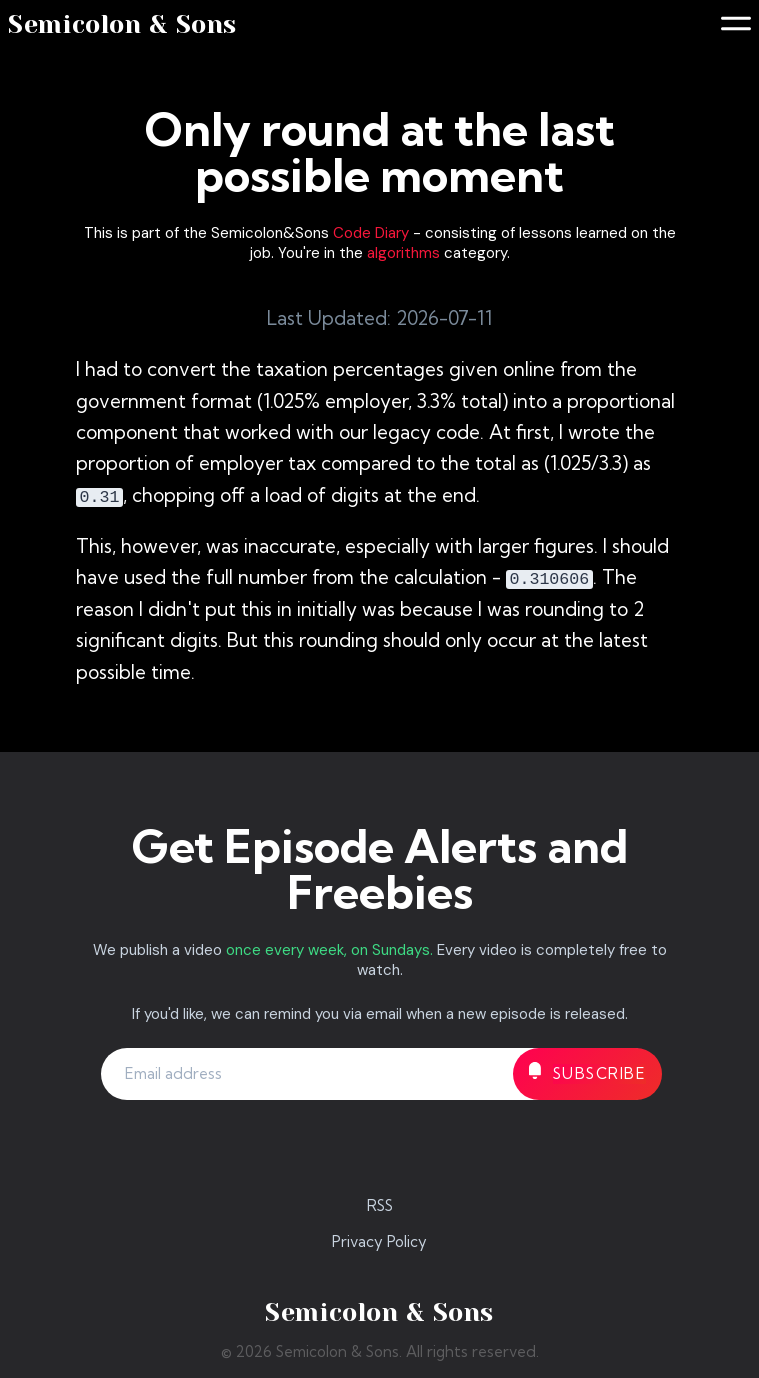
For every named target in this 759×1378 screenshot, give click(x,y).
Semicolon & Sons (122, 24)
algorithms (403, 253)
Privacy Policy (379, 1241)
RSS (380, 1205)
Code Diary (371, 233)
